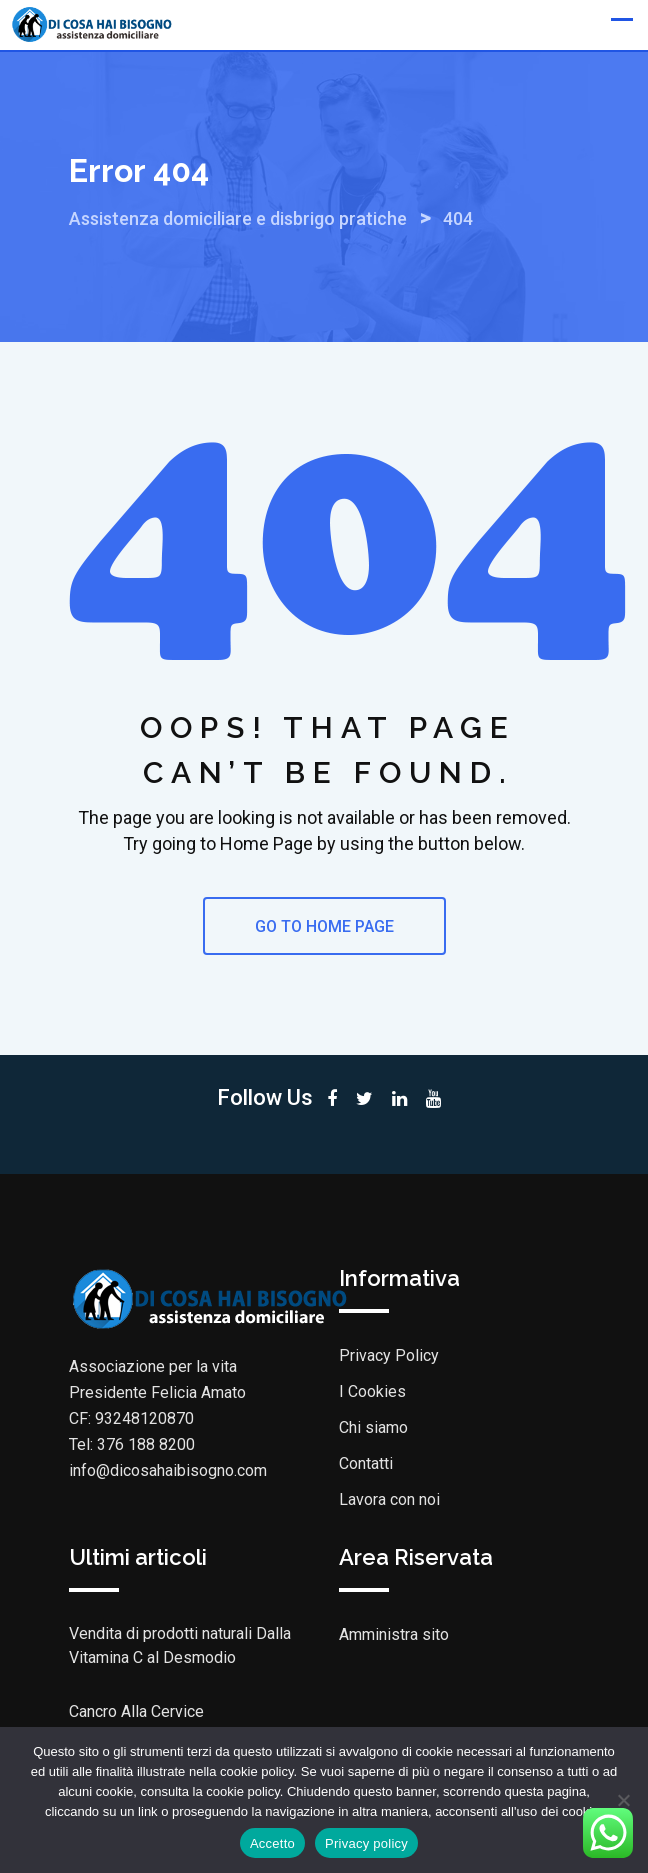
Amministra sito (394, 1634)
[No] (623, 1800)
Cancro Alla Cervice (136, 1711)
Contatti (366, 1463)
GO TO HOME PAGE (324, 926)
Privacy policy (366, 1843)
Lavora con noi (389, 1499)
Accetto (272, 1843)
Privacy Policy (389, 1355)
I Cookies (372, 1391)
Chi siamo (373, 1427)
